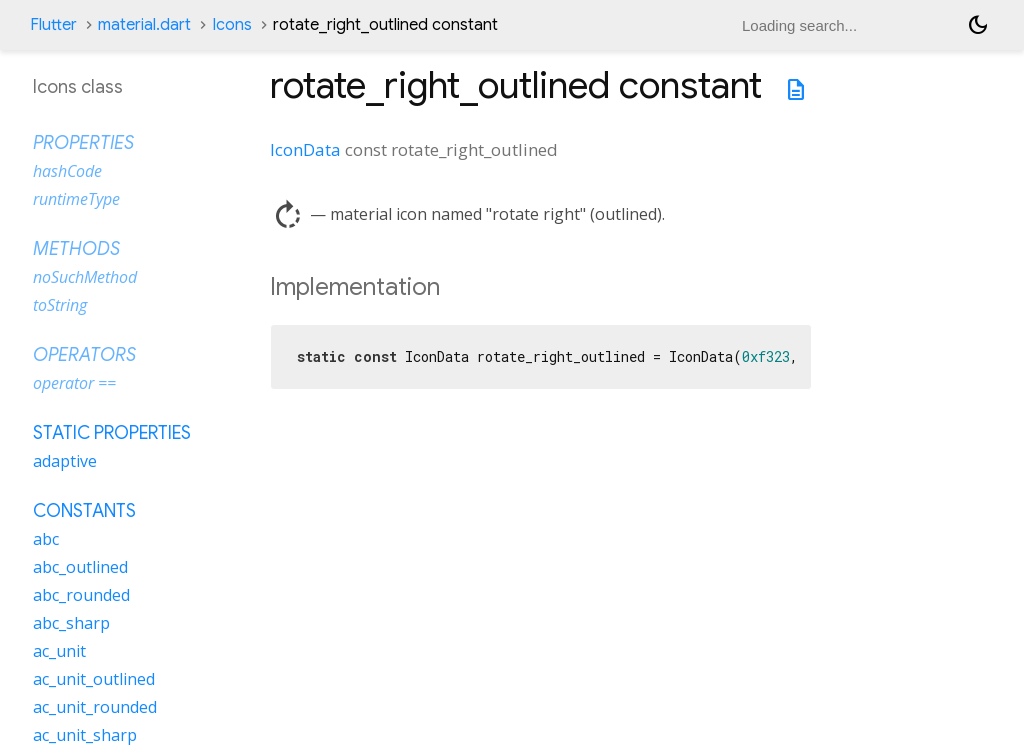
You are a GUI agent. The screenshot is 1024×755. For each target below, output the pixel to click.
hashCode (67, 171)
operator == (74, 383)
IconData (305, 149)
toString (60, 305)
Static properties (112, 433)
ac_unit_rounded (95, 707)
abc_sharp (71, 623)
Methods (76, 249)
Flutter (53, 25)
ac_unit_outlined (94, 679)
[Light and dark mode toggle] (978, 25)
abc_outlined (80, 567)
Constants (84, 511)
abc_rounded (81, 595)
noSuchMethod (85, 277)
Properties (83, 143)
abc (46, 539)
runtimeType (76, 199)
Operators (84, 355)
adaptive (65, 461)
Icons (232, 25)
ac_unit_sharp (85, 735)
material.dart (144, 25)
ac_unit (59, 651)
